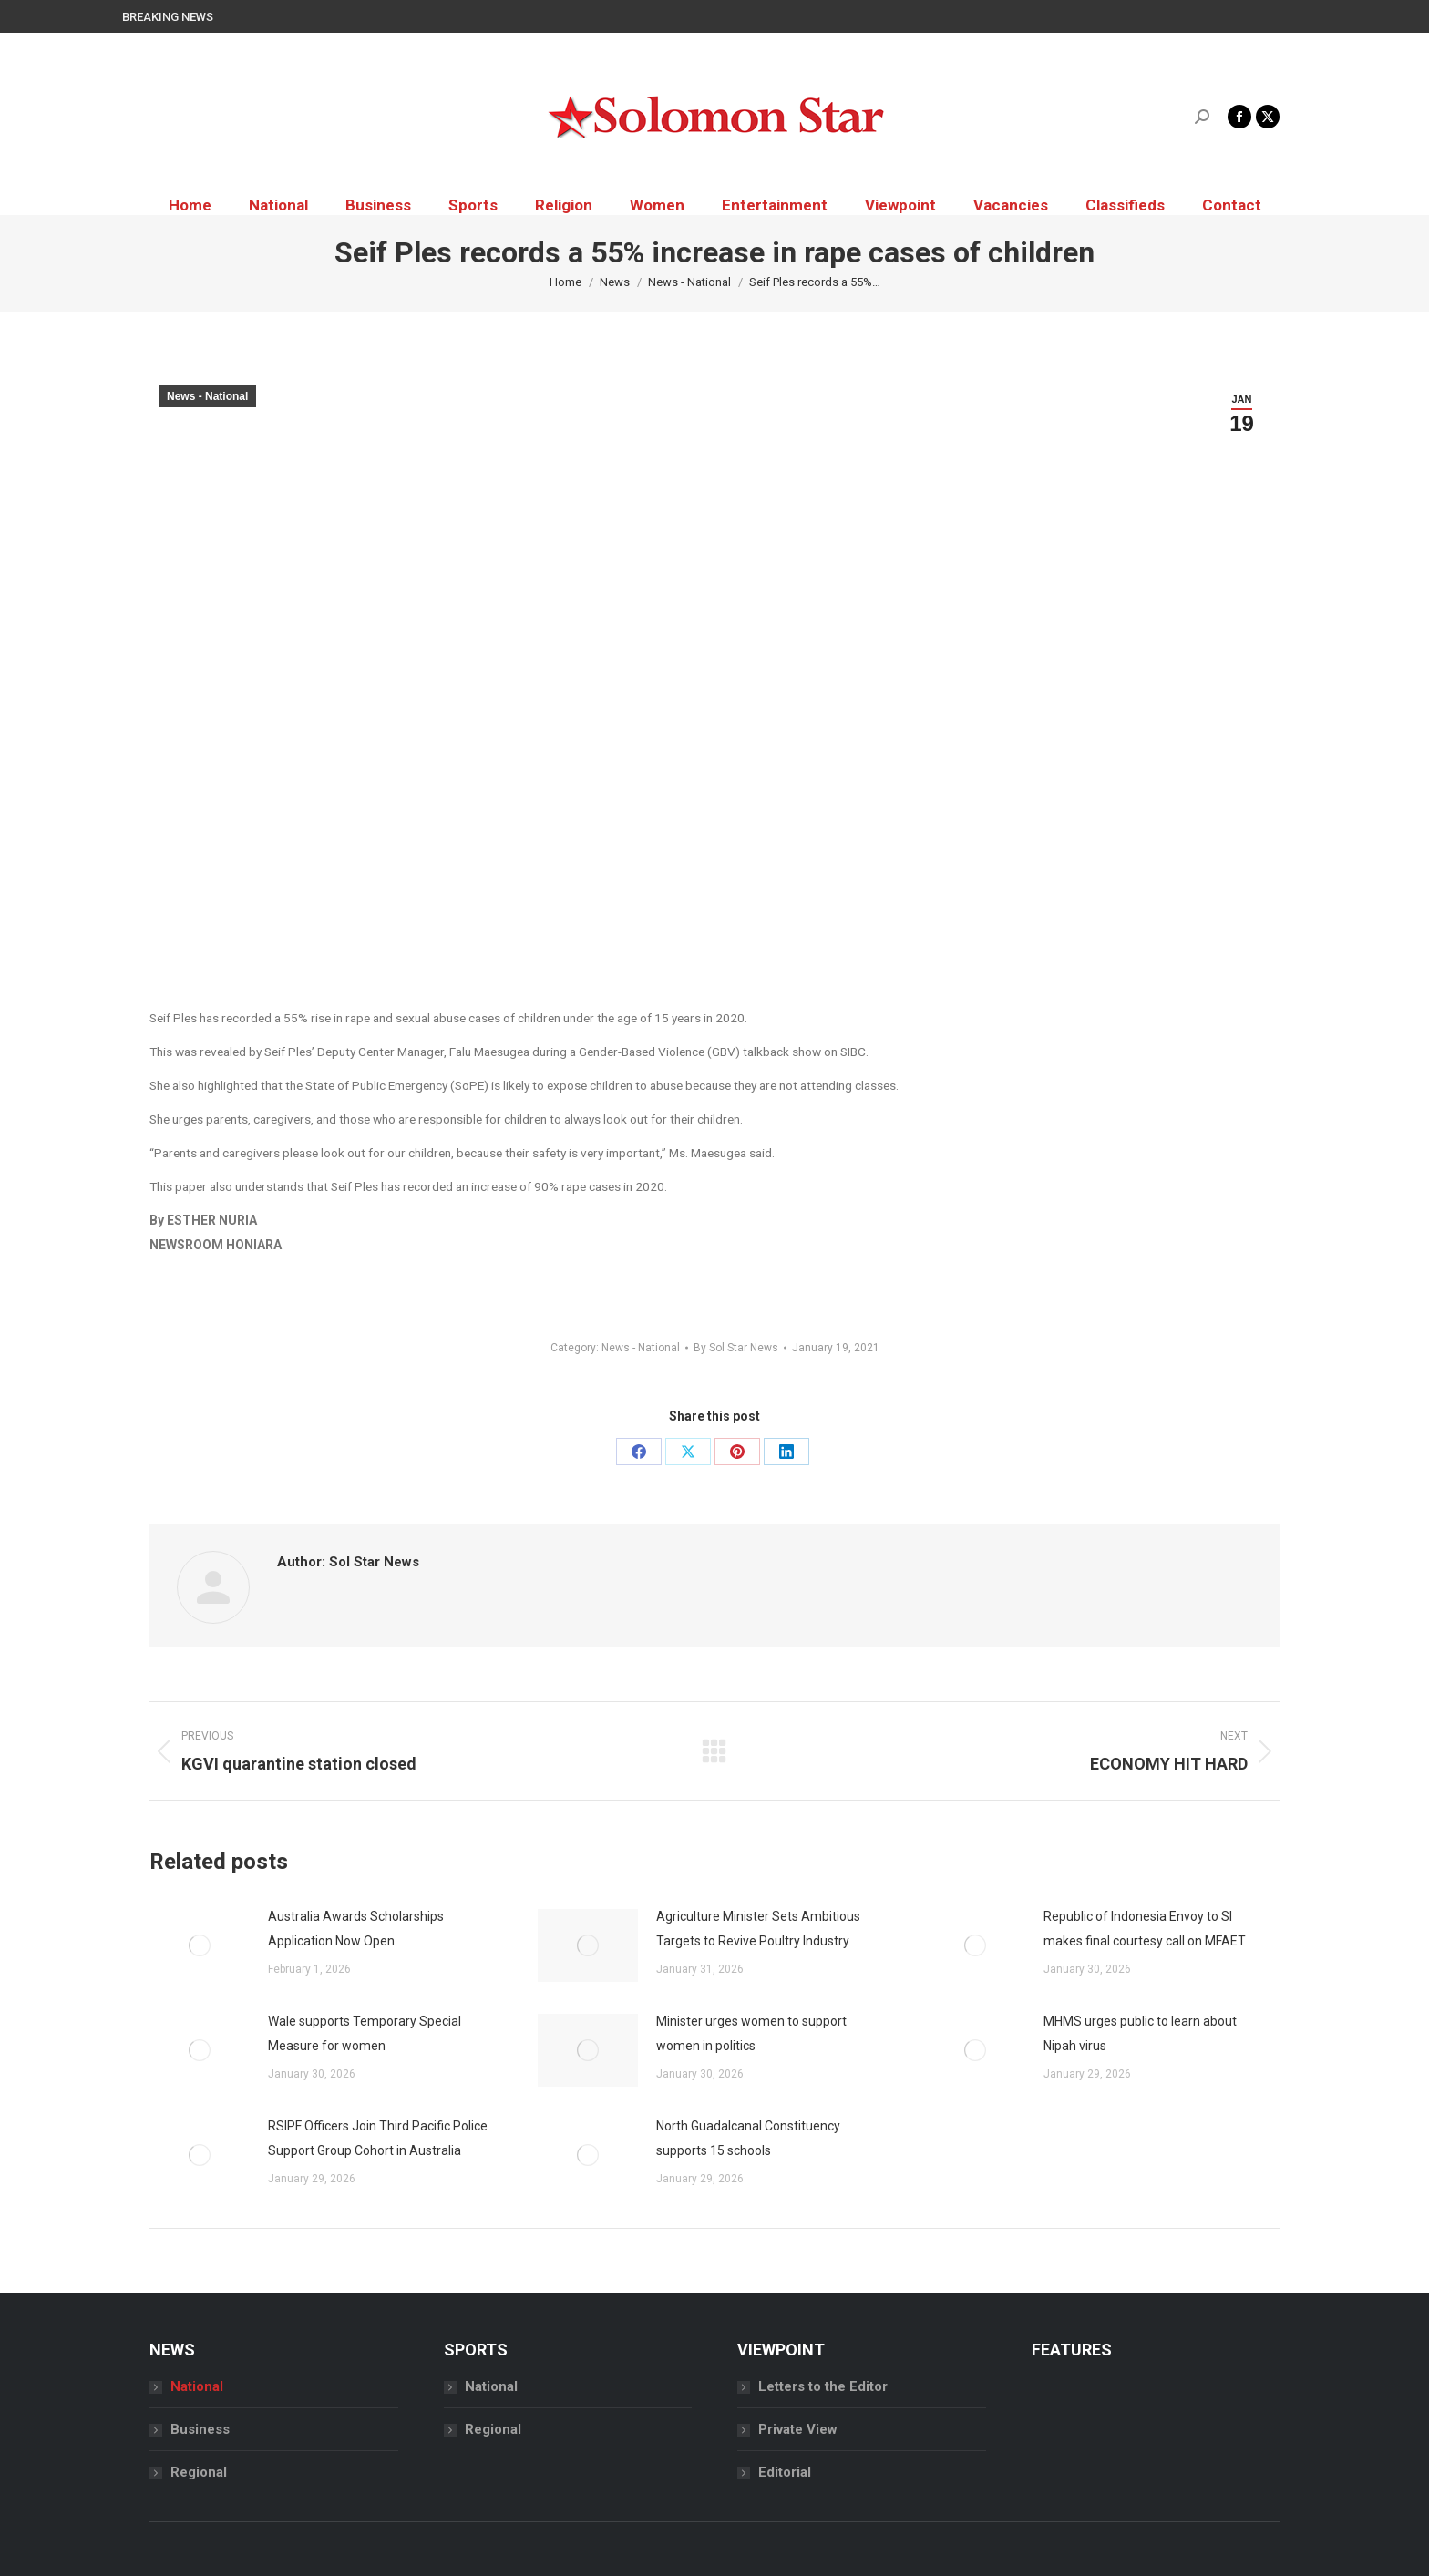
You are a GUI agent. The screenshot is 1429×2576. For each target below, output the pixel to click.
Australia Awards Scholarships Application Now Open (356, 1928)
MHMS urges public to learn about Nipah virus (1140, 2033)
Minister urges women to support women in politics (751, 2033)
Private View (798, 2429)
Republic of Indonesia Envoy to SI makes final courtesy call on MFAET (1144, 1928)
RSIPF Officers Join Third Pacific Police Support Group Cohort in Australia (378, 2138)
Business (200, 2429)
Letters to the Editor (823, 2386)
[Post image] (199, 1945)
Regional (198, 2472)
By (736, 1347)
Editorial (784, 2472)
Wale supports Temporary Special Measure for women (364, 2033)
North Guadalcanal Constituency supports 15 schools (748, 2138)
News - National (207, 396)
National (196, 2386)
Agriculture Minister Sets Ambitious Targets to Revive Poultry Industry (758, 1928)
